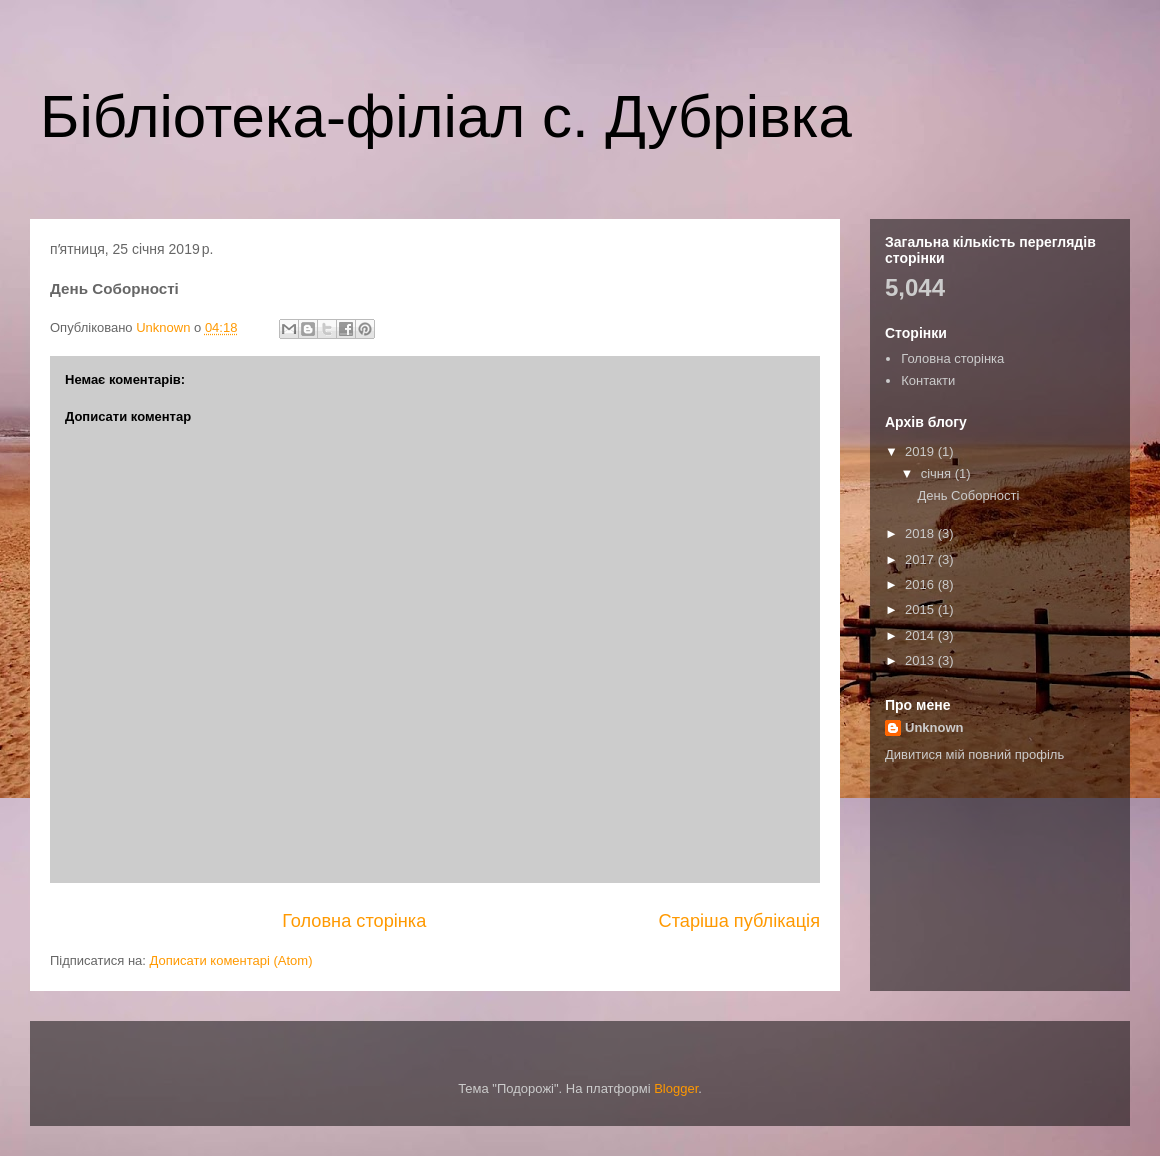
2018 (921, 533)
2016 (921, 584)
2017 (921, 559)
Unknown (934, 727)
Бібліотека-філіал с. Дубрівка (446, 116)
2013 (921, 660)
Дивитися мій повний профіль (974, 754)
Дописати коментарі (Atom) (231, 960)
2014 (921, 635)
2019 (921, 451)
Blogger (676, 1088)
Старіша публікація (739, 921)
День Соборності (968, 495)
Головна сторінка (354, 921)
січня (938, 473)
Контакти (928, 380)
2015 (921, 609)
